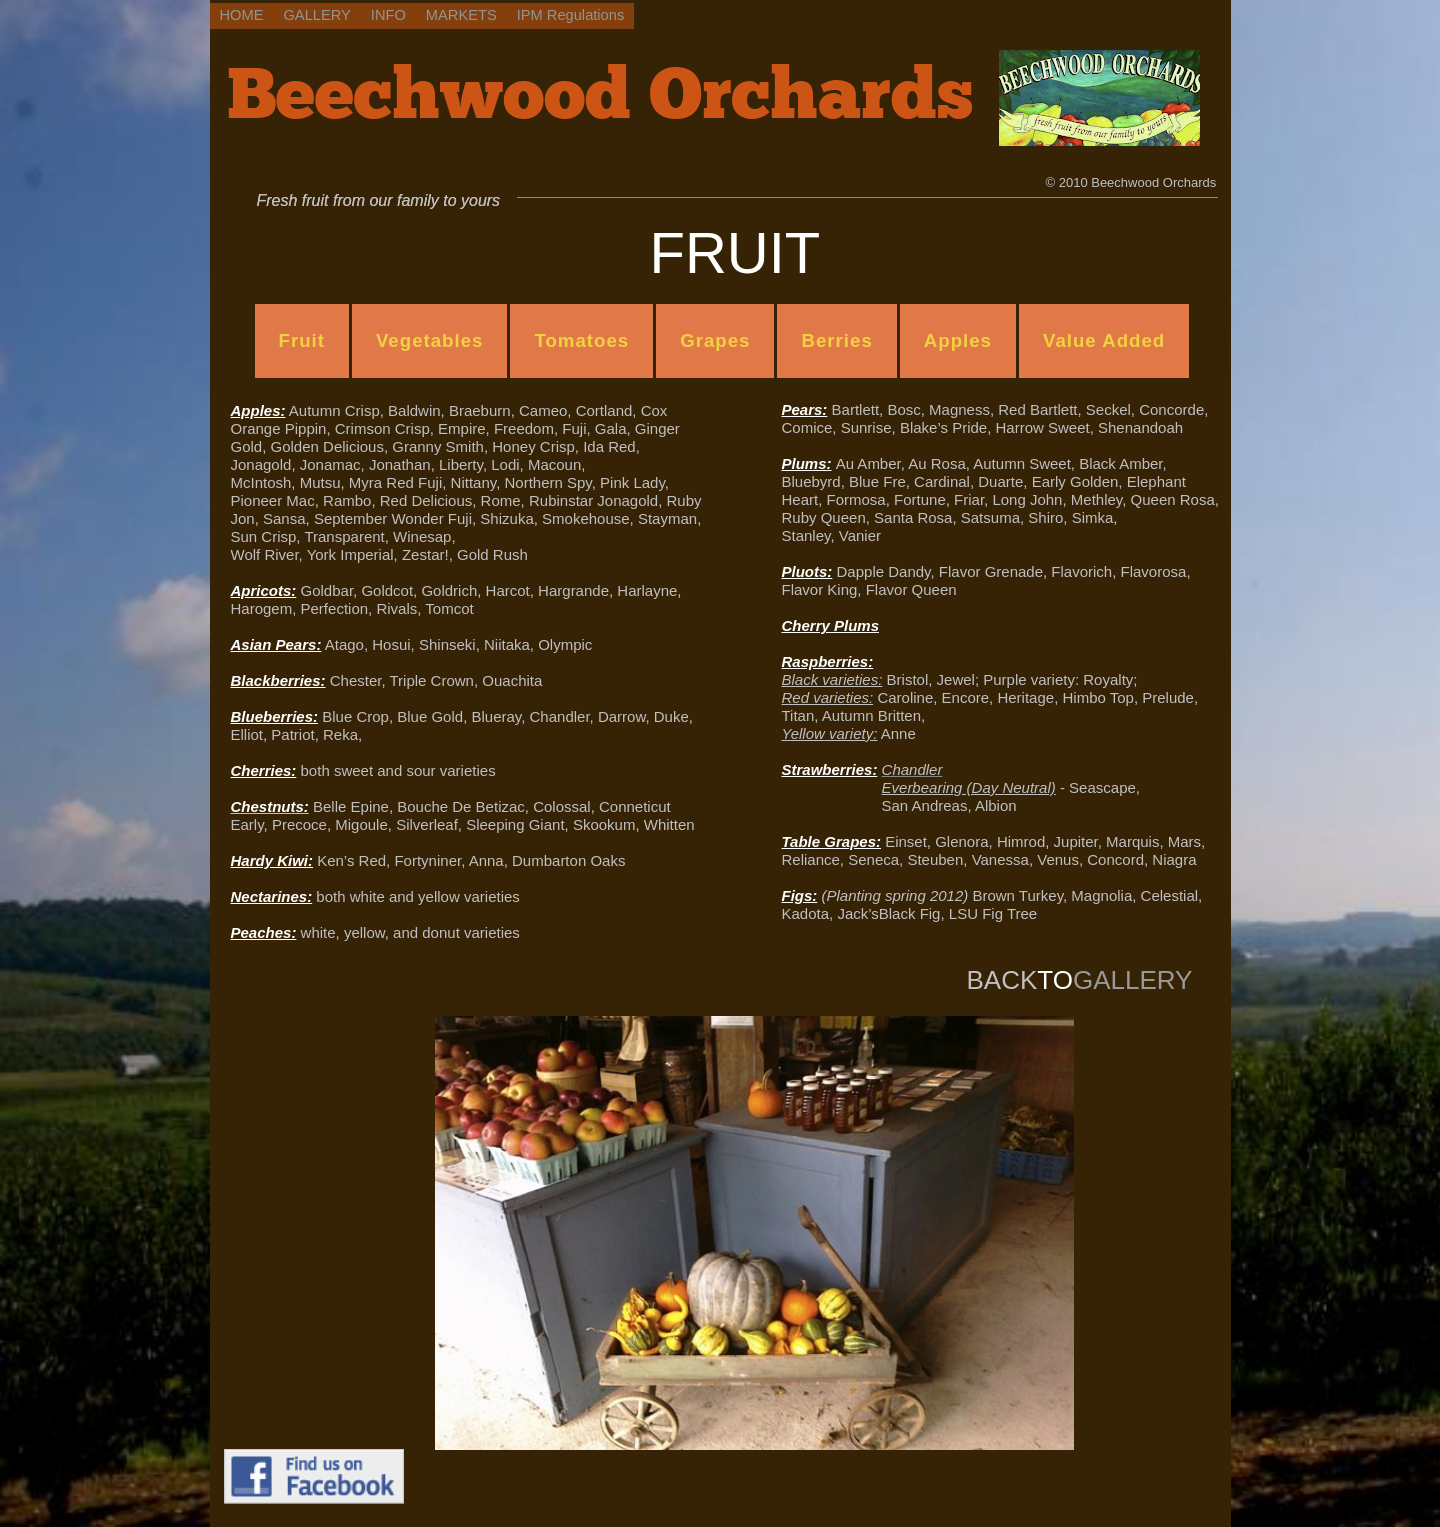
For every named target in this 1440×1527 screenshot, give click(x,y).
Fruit (302, 340)
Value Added (1104, 340)
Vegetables (429, 340)
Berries (836, 340)
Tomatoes (581, 340)
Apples (958, 340)
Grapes (715, 340)
